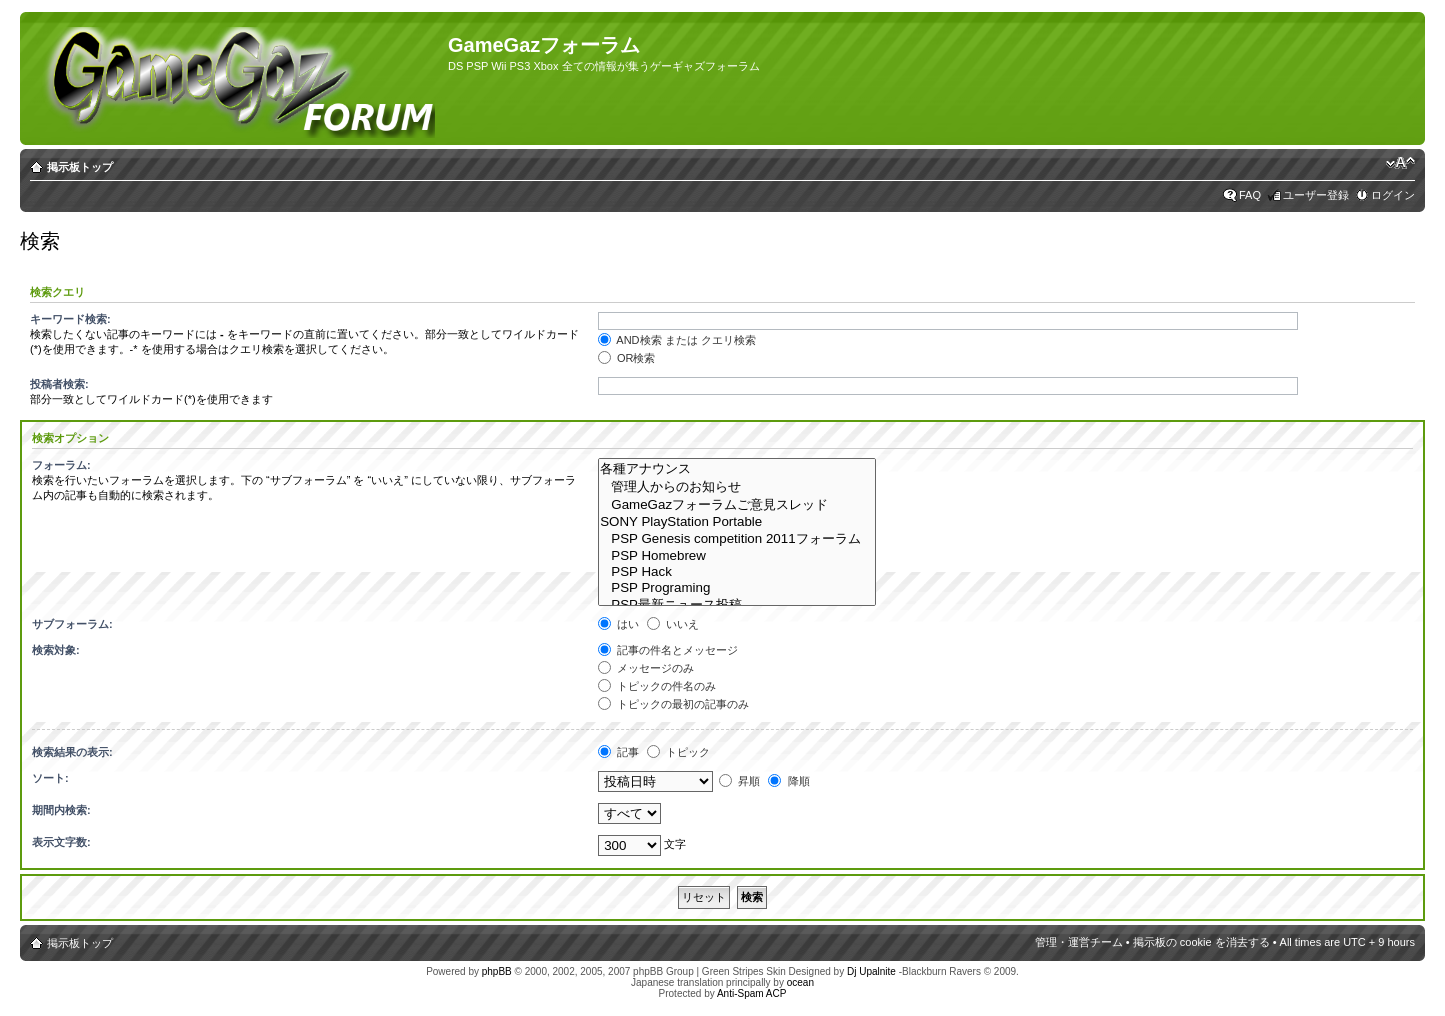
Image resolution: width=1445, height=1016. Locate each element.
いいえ (673, 624)
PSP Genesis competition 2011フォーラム (737, 539)
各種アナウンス (737, 469)
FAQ (1250, 195)
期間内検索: (61, 810)
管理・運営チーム (1079, 942)
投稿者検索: (59, 384)
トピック (678, 752)
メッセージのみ (646, 668)
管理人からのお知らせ (737, 487)
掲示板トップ (80, 167)
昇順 (739, 781)
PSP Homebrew (737, 556)
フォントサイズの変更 (1400, 163)
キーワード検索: (70, 319)
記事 (618, 752)
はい (618, 624)
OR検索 (627, 358)
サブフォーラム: (72, 624)
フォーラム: (61, 465)
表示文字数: (61, 842)
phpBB (497, 971)
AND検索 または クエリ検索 (677, 340)
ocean (800, 982)
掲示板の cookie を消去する (1201, 942)
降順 (788, 781)
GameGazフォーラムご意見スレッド (737, 505)
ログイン (1393, 195)
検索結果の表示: (72, 752)
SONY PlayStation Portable (737, 522)
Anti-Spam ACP (751, 993)
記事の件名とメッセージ (668, 650)
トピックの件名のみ (657, 686)
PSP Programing (737, 588)
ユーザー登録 (1316, 195)
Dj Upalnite (871, 971)
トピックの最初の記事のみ (673, 704)
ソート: (50, 778)
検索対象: (56, 650)
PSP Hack (737, 572)
